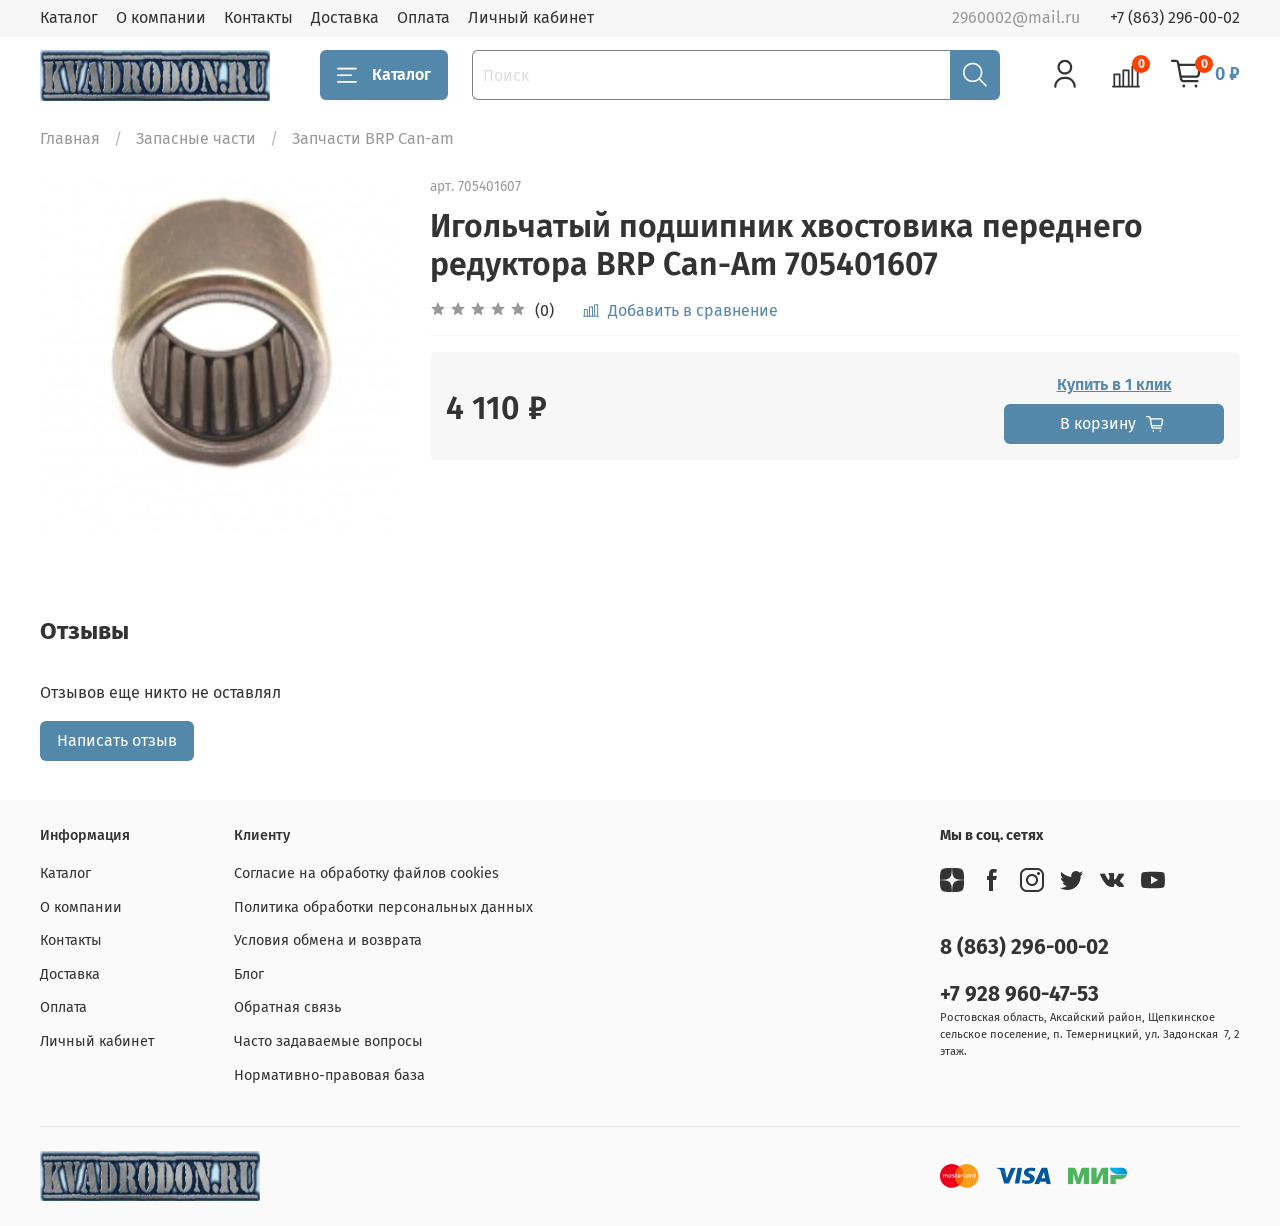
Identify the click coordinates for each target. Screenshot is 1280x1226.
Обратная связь (287, 1007)
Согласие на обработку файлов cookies (366, 873)
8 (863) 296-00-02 (1024, 947)
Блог (249, 974)
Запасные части (196, 138)
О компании (161, 17)
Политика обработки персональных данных (383, 907)
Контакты (258, 17)
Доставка (345, 17)
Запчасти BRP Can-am (373, 138)
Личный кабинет (531, 17)
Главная (70, 138)
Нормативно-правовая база (329, 1075)
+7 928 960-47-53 (1019, 994)
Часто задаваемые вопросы (328, 1041)
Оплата (423, 17)
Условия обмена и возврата (328, 940)
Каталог (69, 17)
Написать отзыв (117, 740)
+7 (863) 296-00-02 (1175, 17)
